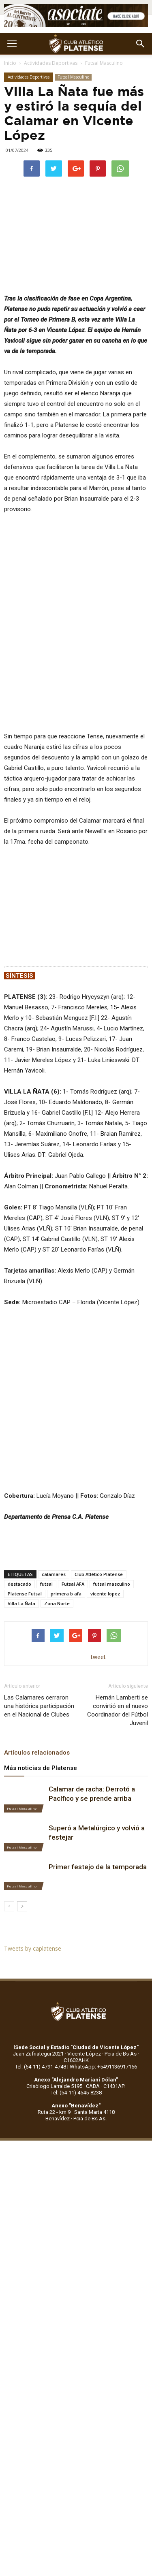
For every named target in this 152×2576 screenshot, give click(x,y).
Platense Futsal (25, 1594)
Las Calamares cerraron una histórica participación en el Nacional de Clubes (39, 1706)
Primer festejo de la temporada (98, 1867)
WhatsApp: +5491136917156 (103, 2067)
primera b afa (66, 1594)
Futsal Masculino (104, 63)
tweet (98, 1657)
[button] (140, 44)
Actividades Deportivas (50, 63)
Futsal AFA (73, 1584)
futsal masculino (111, 1584)
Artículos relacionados (37, 1752)
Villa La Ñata (21, 1603)
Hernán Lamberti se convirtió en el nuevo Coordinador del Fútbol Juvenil (117, 1710)
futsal (46, 1584)
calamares (54, 1574)
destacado (19, 1584)
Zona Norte (57, 1603)
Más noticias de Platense (40, 1768)
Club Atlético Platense (99, 1574)
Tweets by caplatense (32, 1948)
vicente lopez (105, 1594)
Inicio (10, 63)
